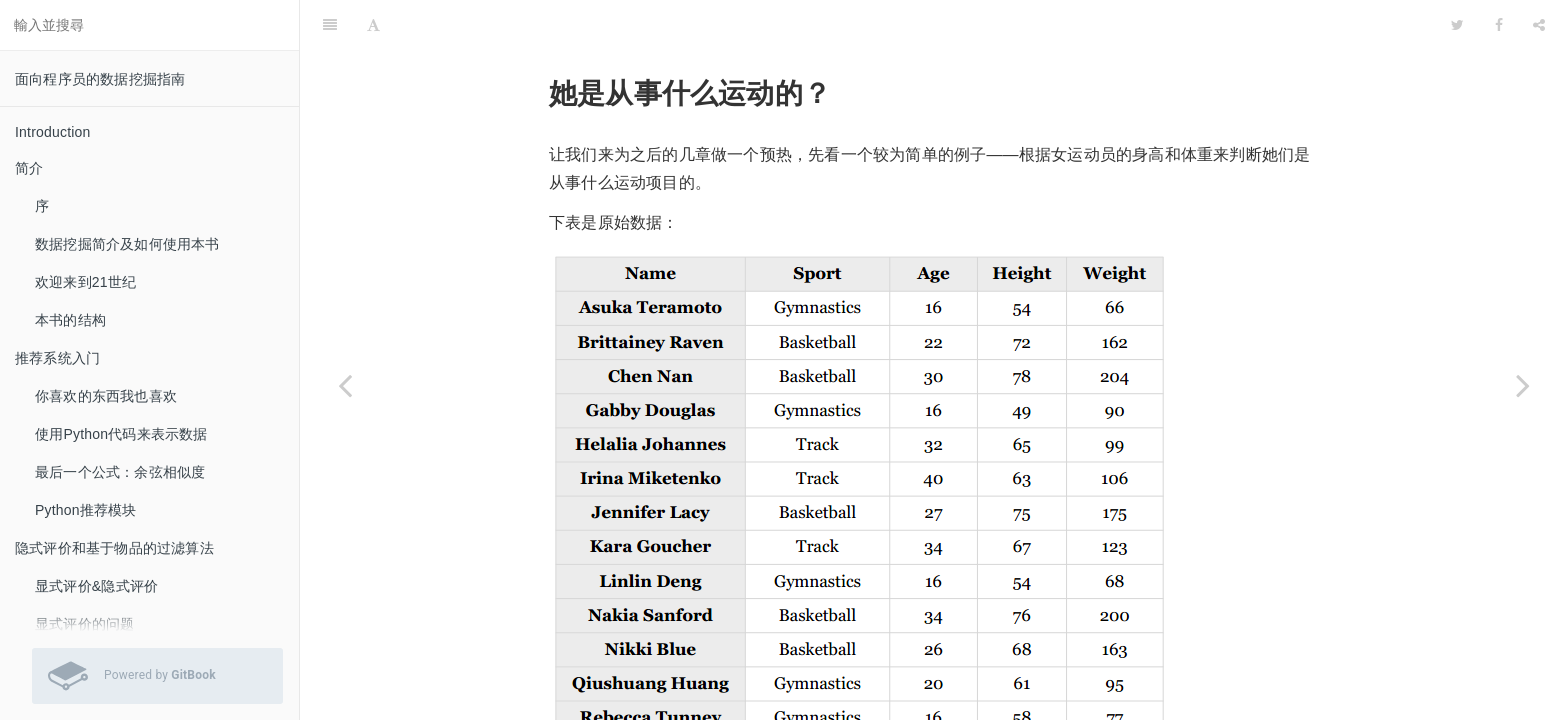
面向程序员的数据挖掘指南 (100, 79)
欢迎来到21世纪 (85, 282)
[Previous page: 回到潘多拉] (345, 385)
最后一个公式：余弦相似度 (120, 472)
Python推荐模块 (86, 510)
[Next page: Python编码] (1523, 385)
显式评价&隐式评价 (96, 586)
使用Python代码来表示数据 (121, 434)
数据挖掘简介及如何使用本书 (127, 244)
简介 (29, 168)
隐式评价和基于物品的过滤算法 (114, 548)
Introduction (53, 132)
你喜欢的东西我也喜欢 (106, 396)
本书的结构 (70, 320)
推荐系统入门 (57, 358)
